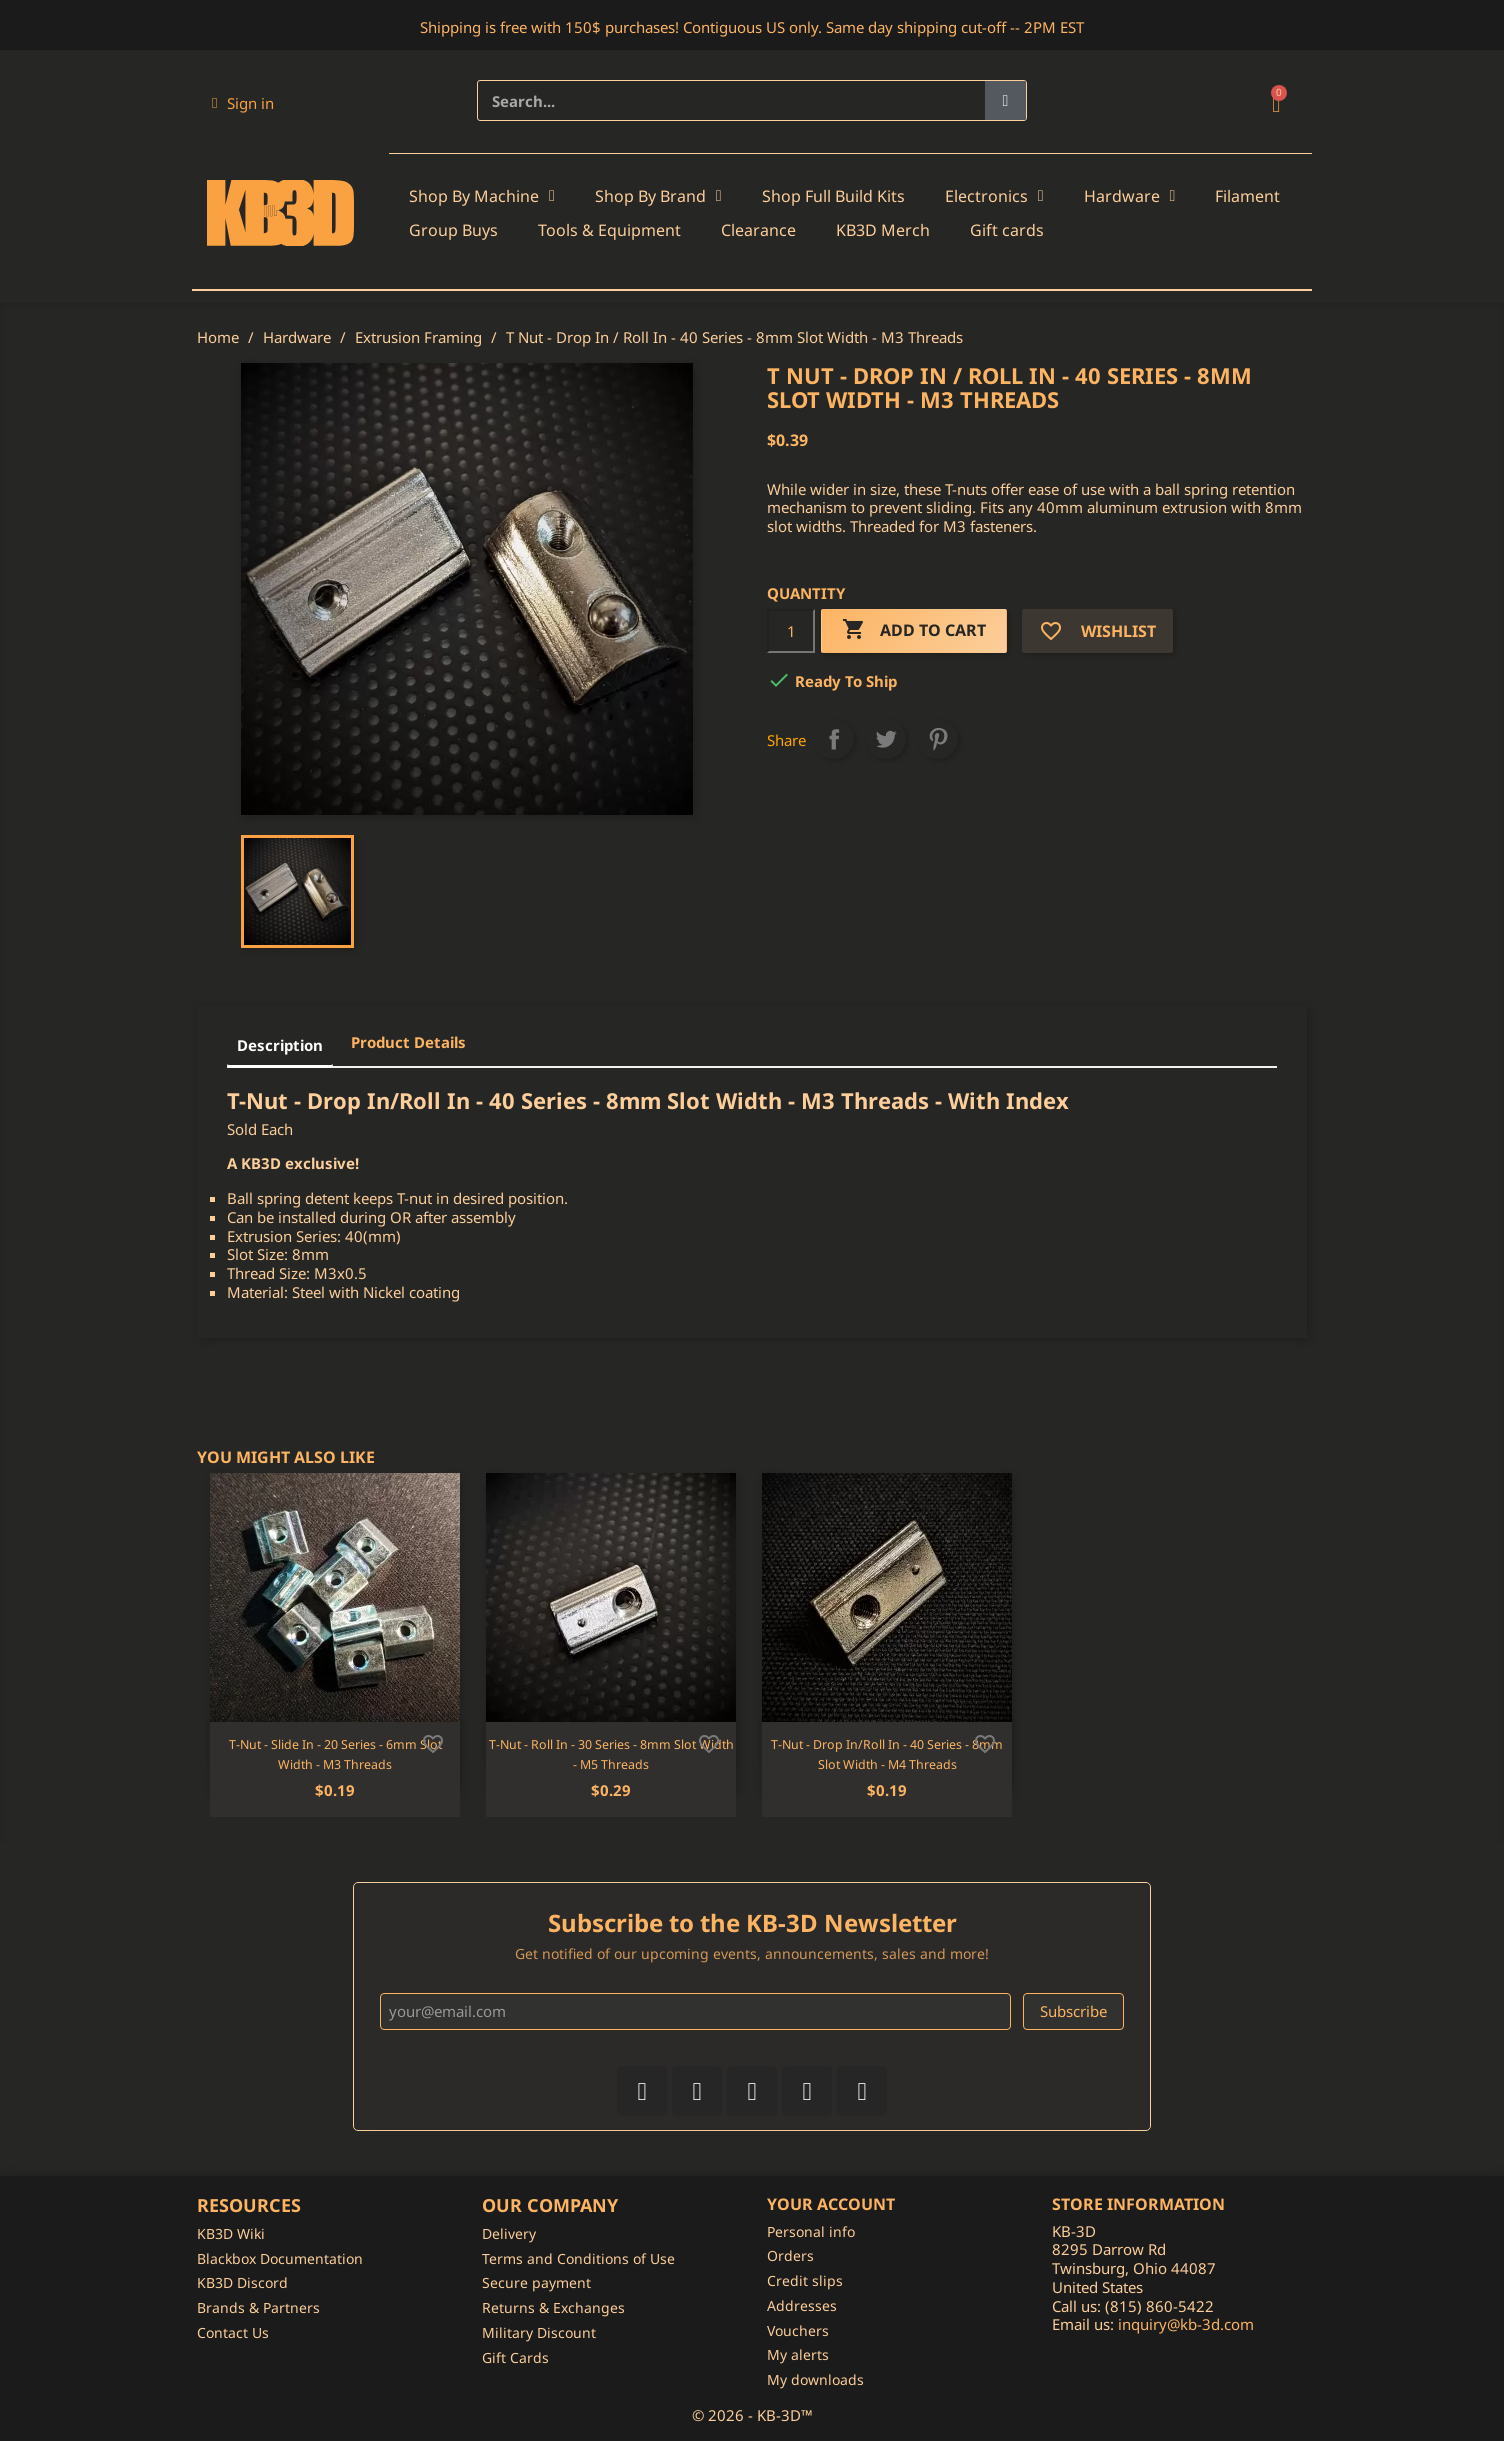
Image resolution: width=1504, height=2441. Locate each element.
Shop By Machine (482, 196)
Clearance (758, 230)
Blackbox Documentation (280, 2258)
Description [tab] (280, 1045)
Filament (1247, 196)
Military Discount (539, 2332)
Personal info (811, 2231)
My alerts (798, 2354)
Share (834, 739)
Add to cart (914, 630)
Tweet (886, 739)
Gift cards (1007, 230)
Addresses (802, 2305)
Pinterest (938, 739)
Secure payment (536, 2282)
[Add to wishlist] (433, 1742)
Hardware (1130, 196)
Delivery (509, 2233)
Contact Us (233, 2332)
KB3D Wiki (231, 2233)
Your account (831, 2204)
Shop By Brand (658, 196)
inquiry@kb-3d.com (1186, 2324)
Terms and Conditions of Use (578, 2258)
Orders (790, 2255)
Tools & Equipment (609, 230)
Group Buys (453, 230)
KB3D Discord (242, 2282)
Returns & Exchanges (553, 2307)
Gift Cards (515, 2357)
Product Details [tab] (408, 1042)
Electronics (994, 196)
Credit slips (805, 2280)
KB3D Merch (883, 230)
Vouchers (798, 2330)
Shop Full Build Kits (833, 196)
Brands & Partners (258, 2307)
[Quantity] (791, 631)
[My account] (243, 103)
